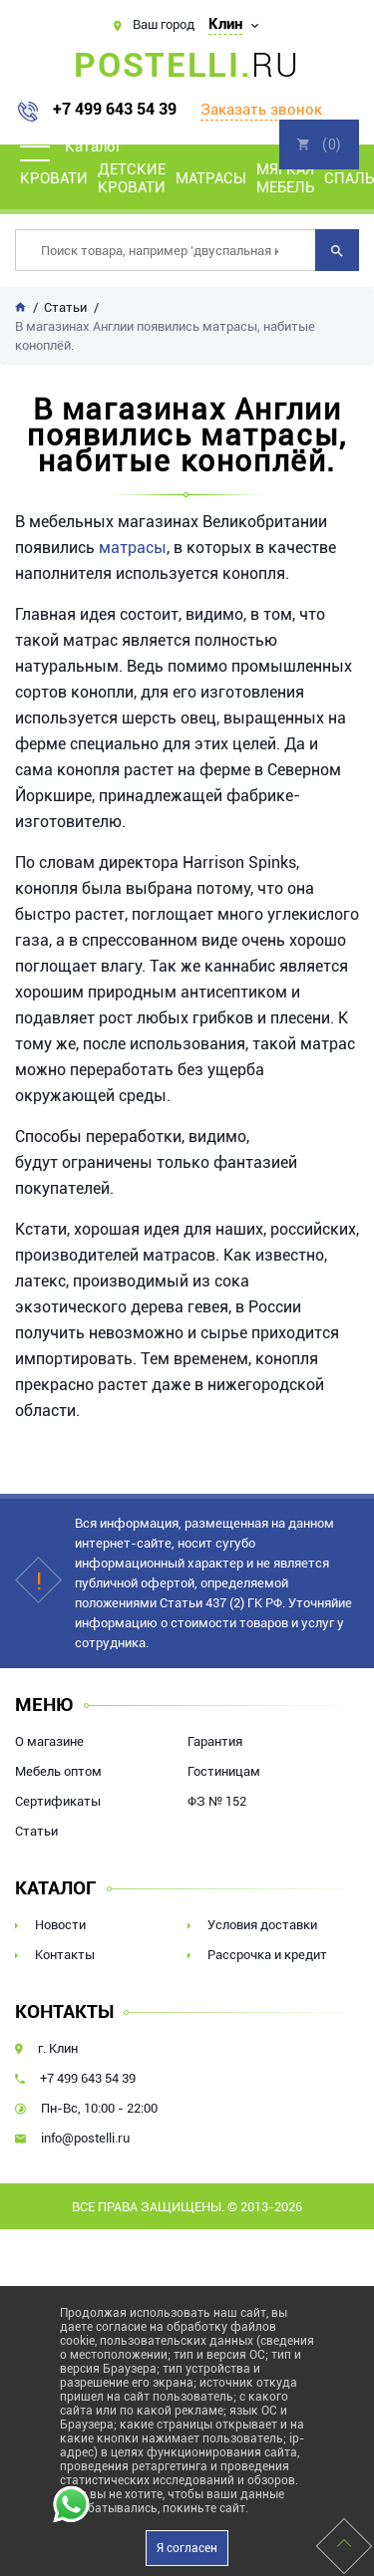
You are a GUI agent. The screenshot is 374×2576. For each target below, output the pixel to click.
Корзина (319, 144)
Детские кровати (132, 178)
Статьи (36, 1831)
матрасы (133, 547)
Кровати (54, 178)
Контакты (65, 1954)
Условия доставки (262, 1924)
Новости (60, 1924)
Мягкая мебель (285, 178)
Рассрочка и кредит (267, 1954)
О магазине (49, 1741)
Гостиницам (223, 1771)
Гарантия (214, 1741)
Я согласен (187, 2548)
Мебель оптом (58, 1771)
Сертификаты (58, 1801)
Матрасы (211, 178)
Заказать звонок (261, 110)
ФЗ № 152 (216, 1801)
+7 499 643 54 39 (115, 110)
